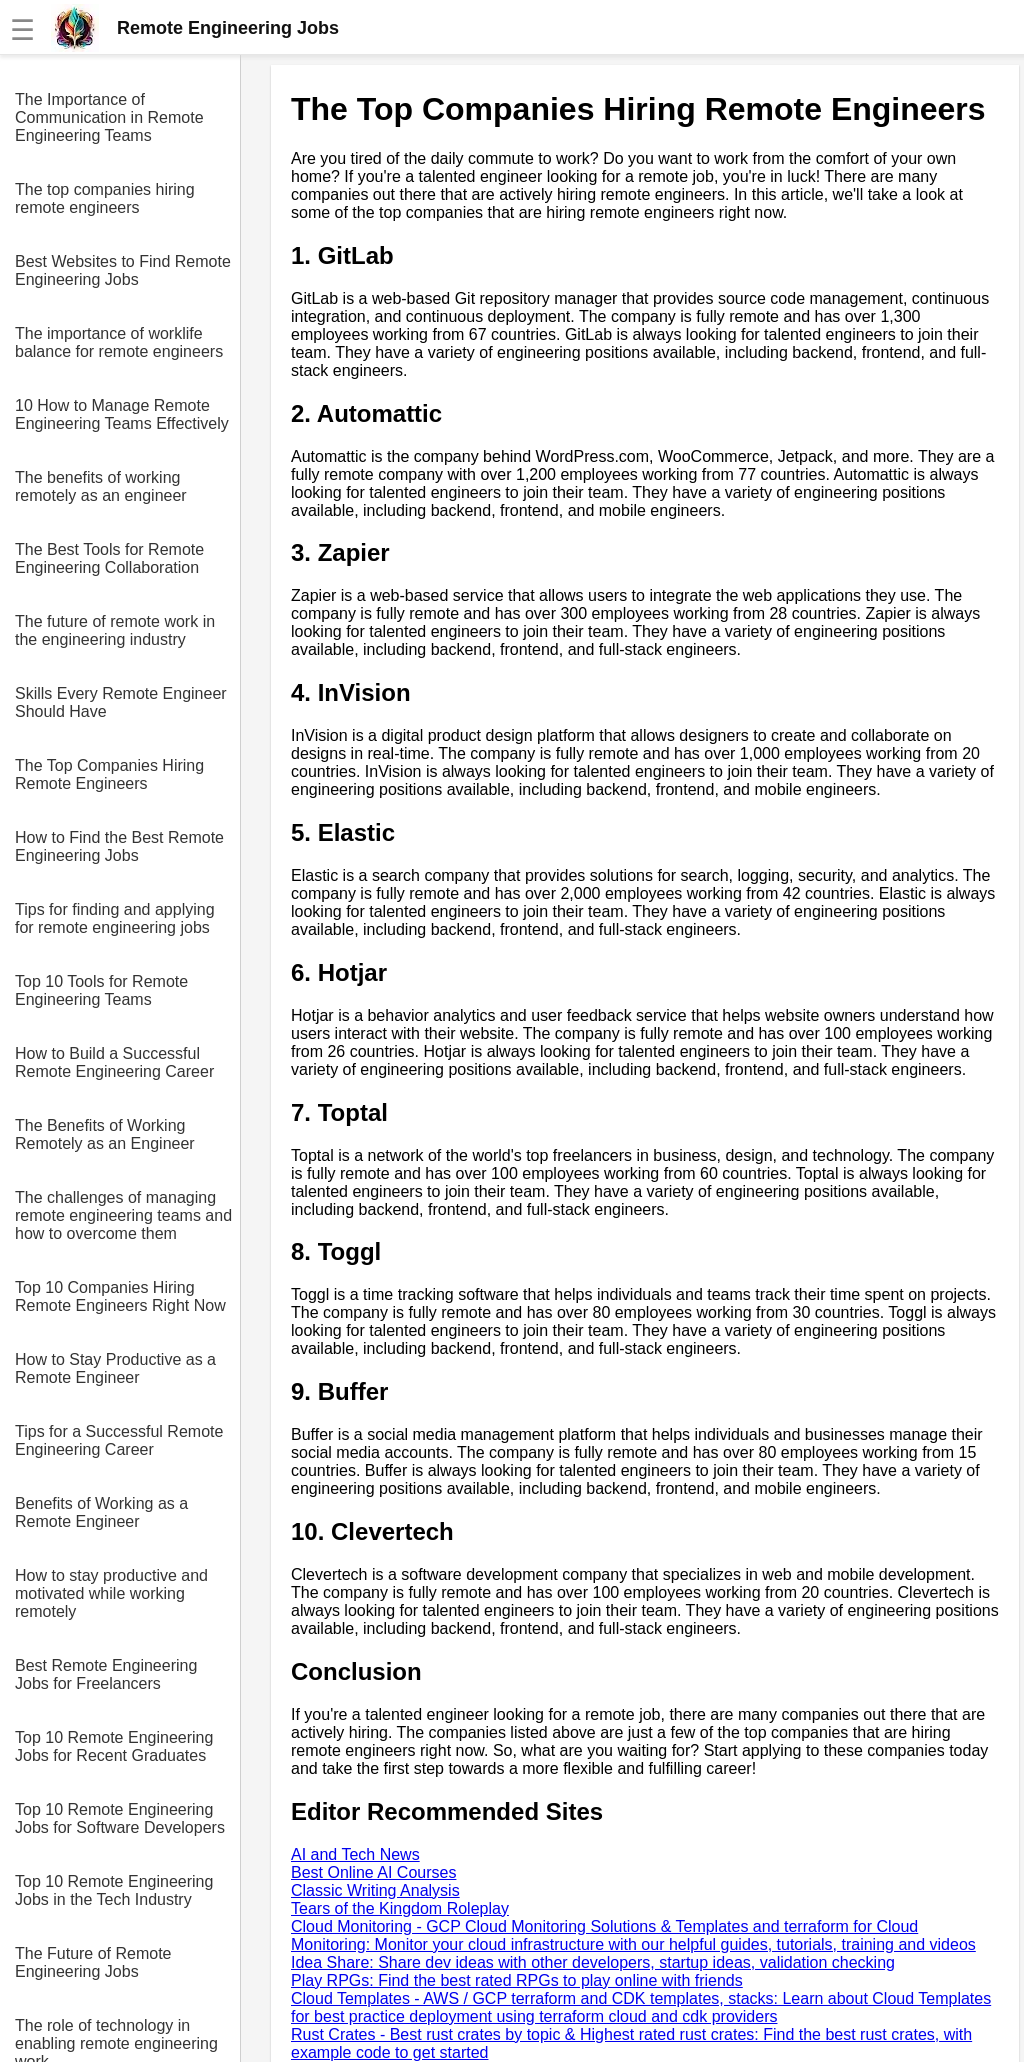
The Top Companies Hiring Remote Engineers (109, 774)
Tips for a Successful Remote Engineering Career (119, 1440)
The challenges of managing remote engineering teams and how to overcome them (123, 1215)
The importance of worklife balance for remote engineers (119, 342)
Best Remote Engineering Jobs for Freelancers (106, 1674)
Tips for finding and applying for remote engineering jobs (115, 918)
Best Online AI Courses (373, 1872)
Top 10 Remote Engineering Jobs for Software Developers (120, 1818)
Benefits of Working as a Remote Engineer (101, 1512)
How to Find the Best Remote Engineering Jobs (119, 846)
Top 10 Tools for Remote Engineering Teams (101, 990)
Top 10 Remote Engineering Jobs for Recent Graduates (114, 1746)
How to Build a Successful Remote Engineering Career (114, 1062)
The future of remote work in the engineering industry (115, 630)
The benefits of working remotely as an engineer (101, 486)
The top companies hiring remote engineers (105, 198)
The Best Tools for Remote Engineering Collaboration (109, 558)
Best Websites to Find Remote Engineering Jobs (123, 270)
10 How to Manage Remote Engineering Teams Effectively (122, 414)
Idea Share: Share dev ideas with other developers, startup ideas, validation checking (593, 1962)
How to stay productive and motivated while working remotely (111, 1593)
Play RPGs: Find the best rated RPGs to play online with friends (517, 1980)
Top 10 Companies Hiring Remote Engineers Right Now (120, 1296)
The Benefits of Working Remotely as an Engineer (105, 1134)
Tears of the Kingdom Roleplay (400, 1908)
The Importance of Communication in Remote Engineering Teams (109, 117)
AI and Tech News (355, 1854)
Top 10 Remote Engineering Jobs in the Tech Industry (114, 1890)
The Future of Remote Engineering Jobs (93, 1962)
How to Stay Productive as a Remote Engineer (115, 1368)
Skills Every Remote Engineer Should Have (121, 702)
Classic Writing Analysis (375, 1890)
